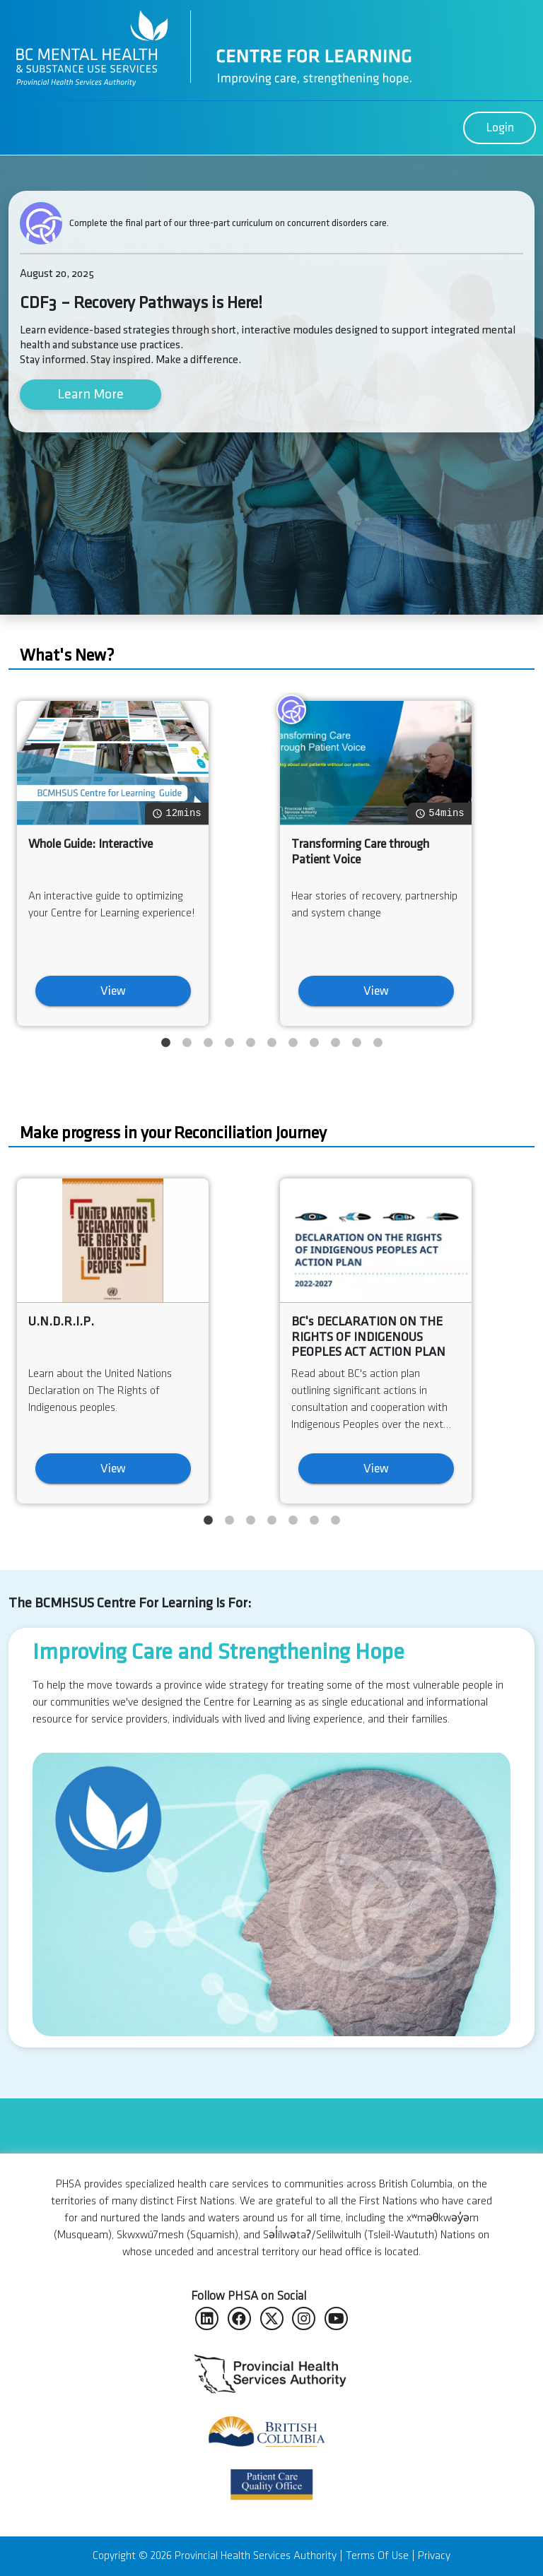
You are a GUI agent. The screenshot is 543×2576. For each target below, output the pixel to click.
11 (379, 1042)
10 (358, 1042)
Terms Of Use (377, 2556)
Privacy (434, 2556)
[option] (271, 1838)
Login (500, 128)
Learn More (90, 394)
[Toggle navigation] (16, 128)
